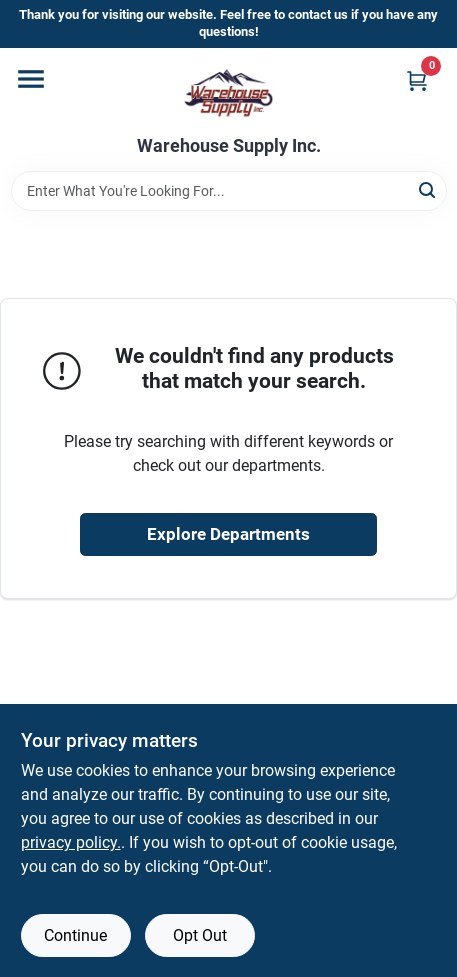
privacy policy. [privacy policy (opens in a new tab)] (71, 842)
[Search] (428, 189)
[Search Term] (229, 191)
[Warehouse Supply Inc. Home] (228, 92)
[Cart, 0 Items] (417, 80)
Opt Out (200, 935)
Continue (75, 935)
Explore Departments (228, 534)
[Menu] (31, 79)
